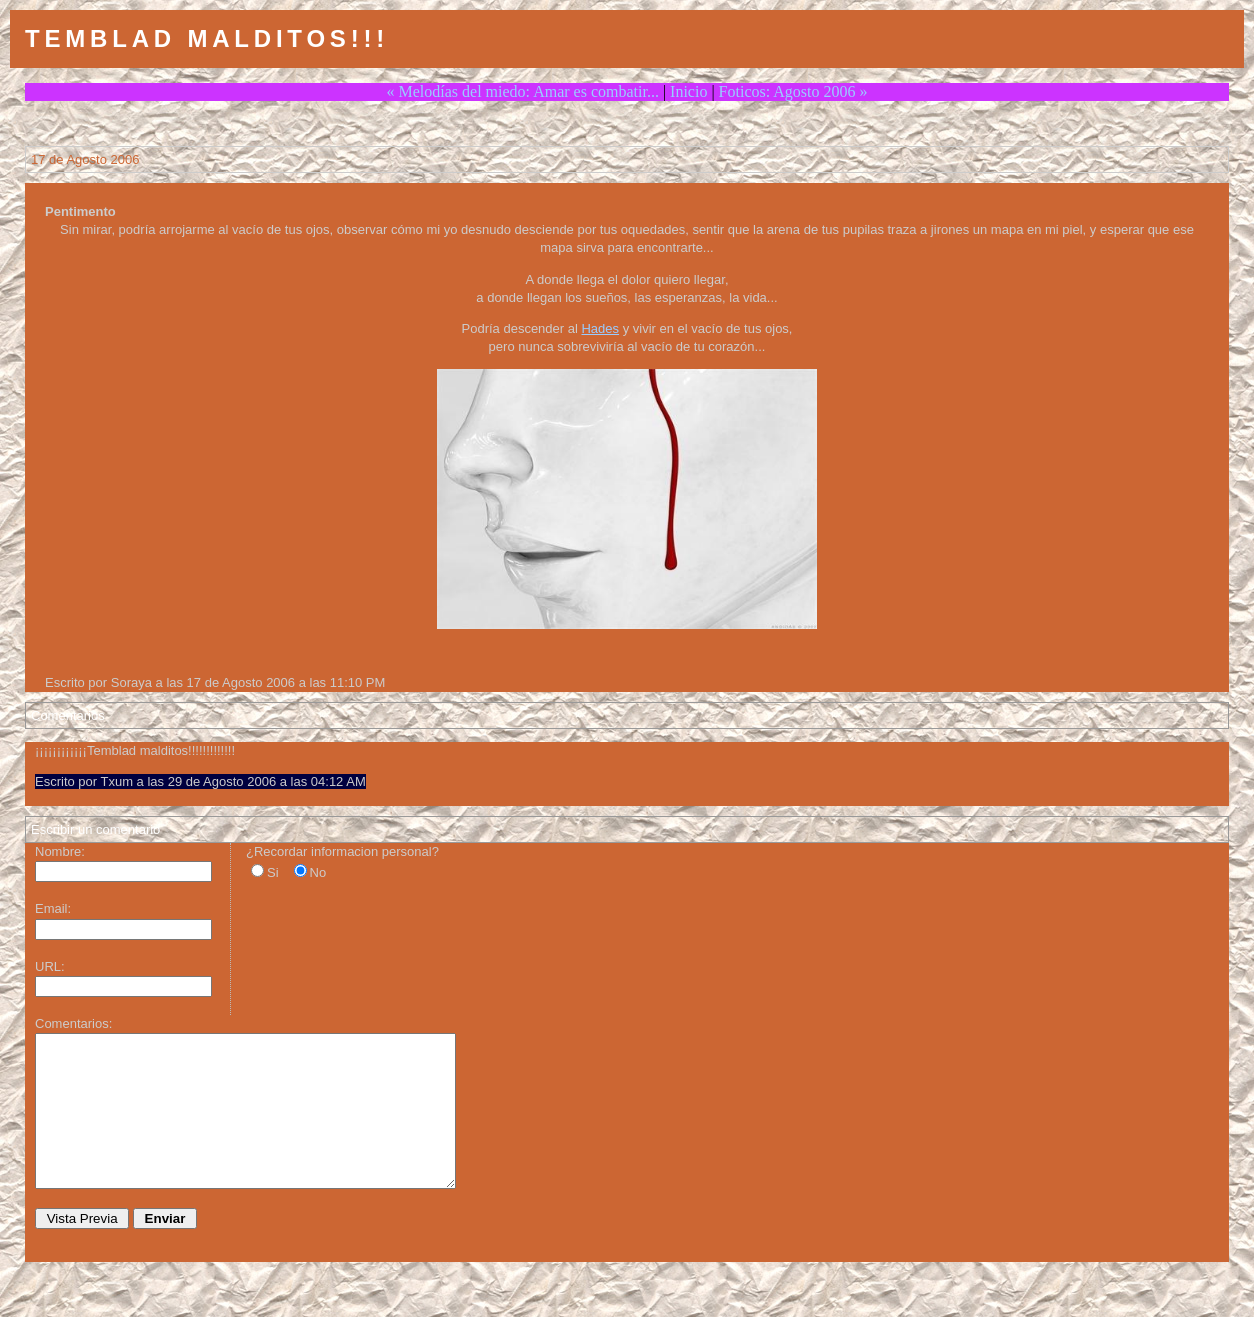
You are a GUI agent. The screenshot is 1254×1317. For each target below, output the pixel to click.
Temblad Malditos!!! (207, 38)
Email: (53, 908)
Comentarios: (73, 1023)
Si (273, 872)
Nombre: (60, 851)
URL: (50, 966)
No (318, 872)
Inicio (688, 91)
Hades (600, 328)
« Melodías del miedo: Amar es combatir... (522, 91)
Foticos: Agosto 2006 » (793, 91)
